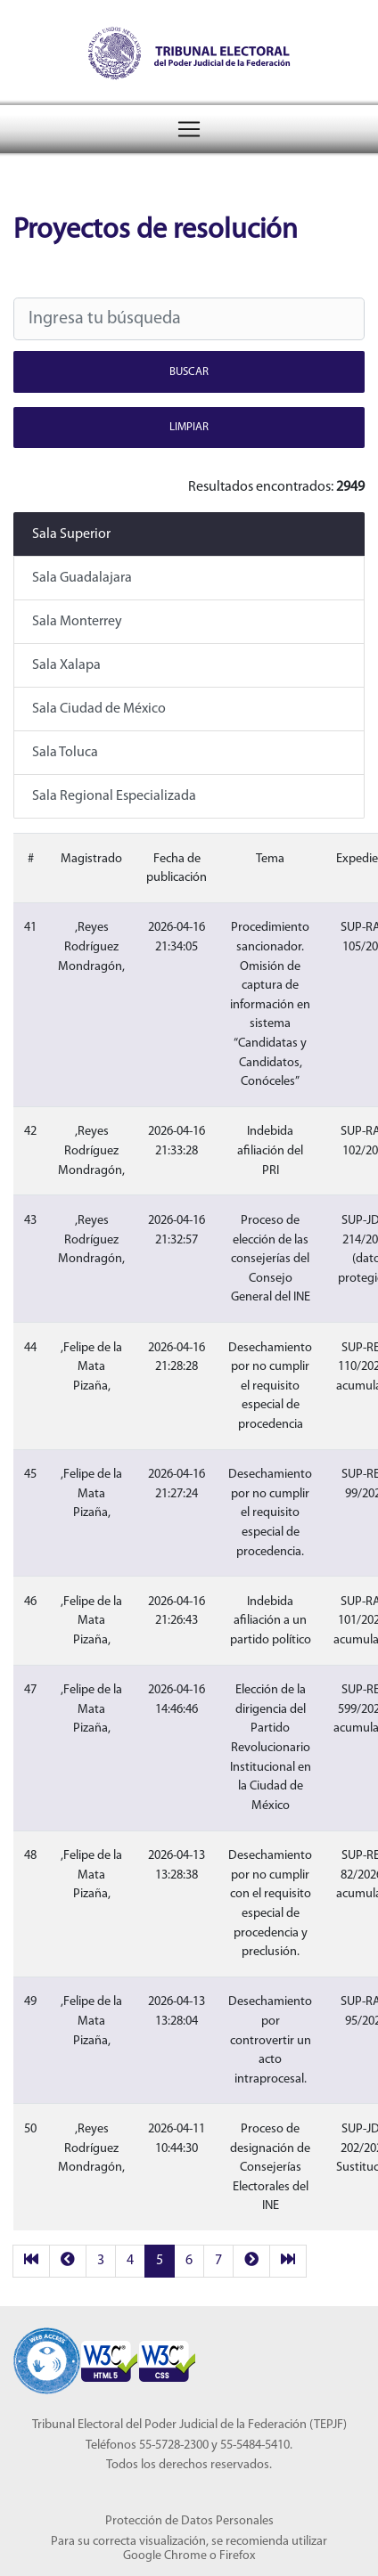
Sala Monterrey (77, 622)
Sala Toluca (65, 753)
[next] (251, 2261)
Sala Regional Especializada (114, 796)
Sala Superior (71, 534)
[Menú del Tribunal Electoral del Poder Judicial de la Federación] (189, 129)
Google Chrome (165, 2556)
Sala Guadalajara (82, 578)
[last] (288, 2261)
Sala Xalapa (66, 665)
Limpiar (189, 427)
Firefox (237, 2556)
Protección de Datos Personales (189, 2521)
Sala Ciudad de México (99, 709)
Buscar (189, 372)
